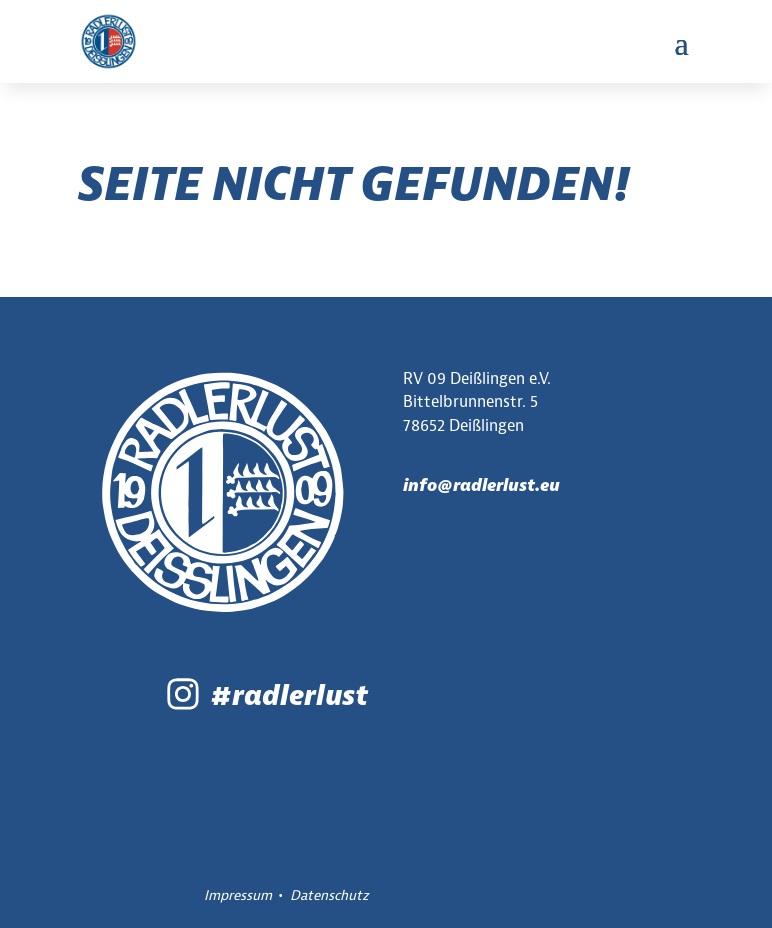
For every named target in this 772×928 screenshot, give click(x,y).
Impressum (238, 895)
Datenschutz (329, 895)
